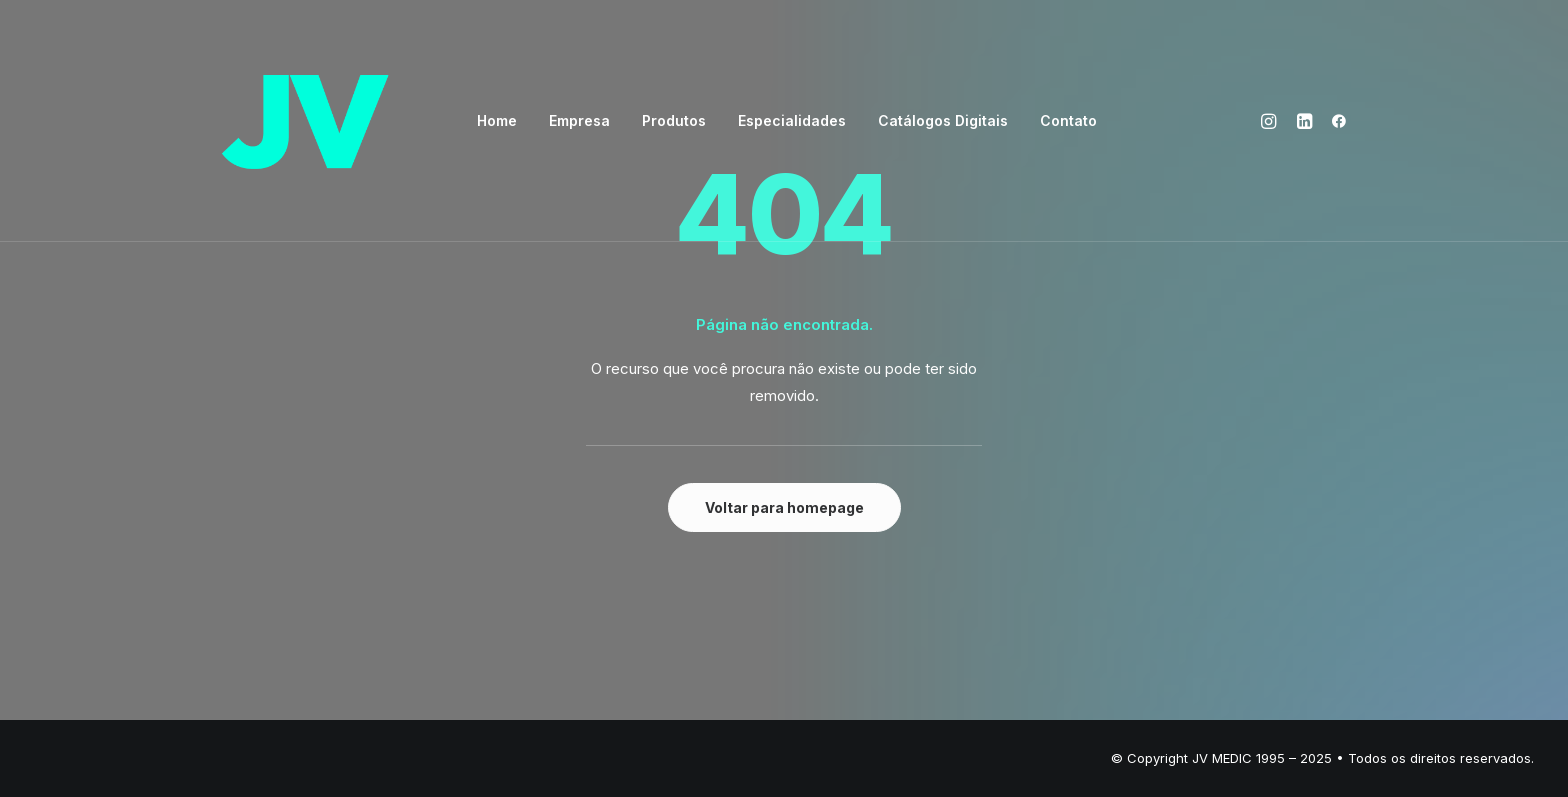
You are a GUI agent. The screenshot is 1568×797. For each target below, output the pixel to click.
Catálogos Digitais (943, 120)
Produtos (674, 120)
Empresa (579, 120)
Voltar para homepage (784, 507)
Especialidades (792, 120)
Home (497, 120)
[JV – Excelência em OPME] (305, 121)
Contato (1068, 120)
